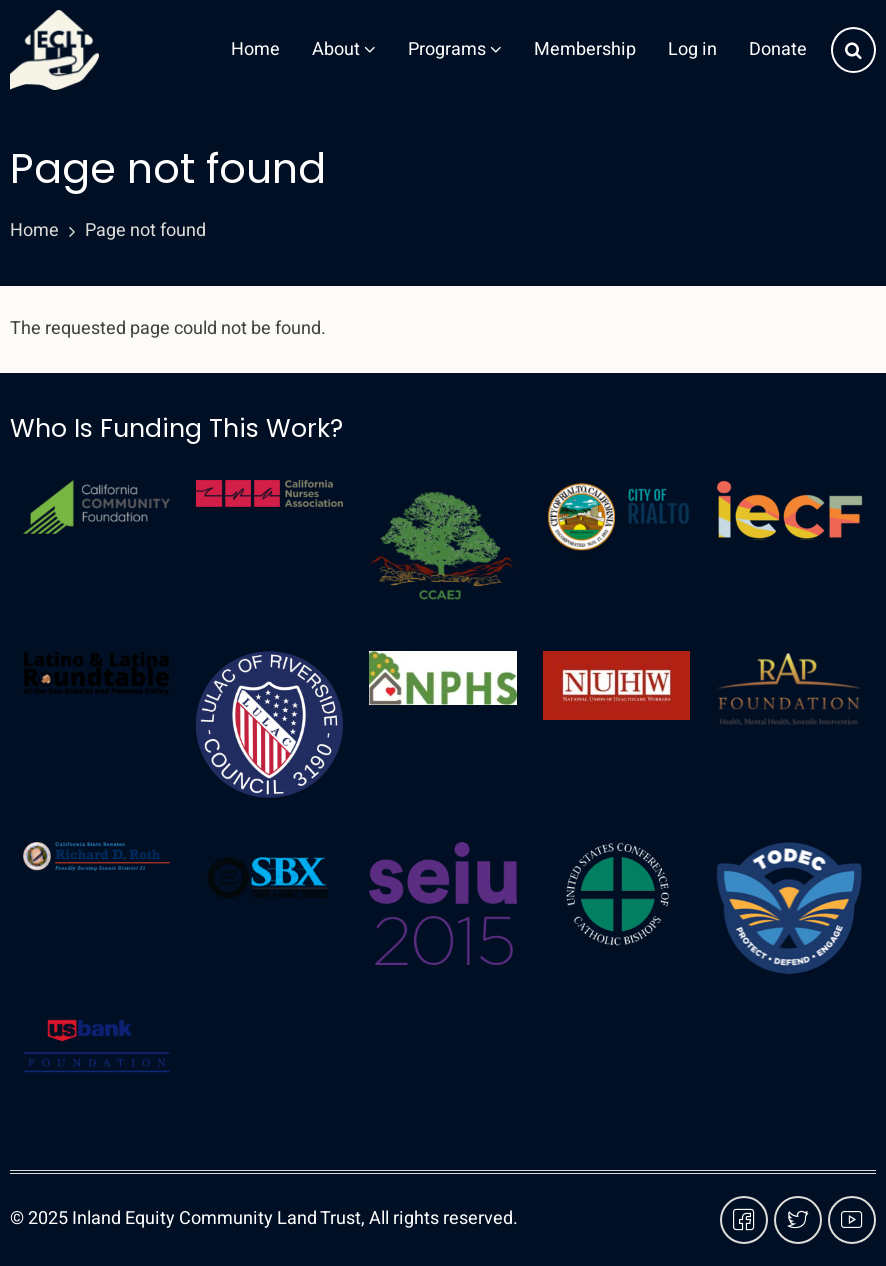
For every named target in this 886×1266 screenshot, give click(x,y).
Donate (778, 49)
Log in (692, 49)
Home (255, 49)
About (344, 49)
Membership (585, 49)
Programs (455, 49)
